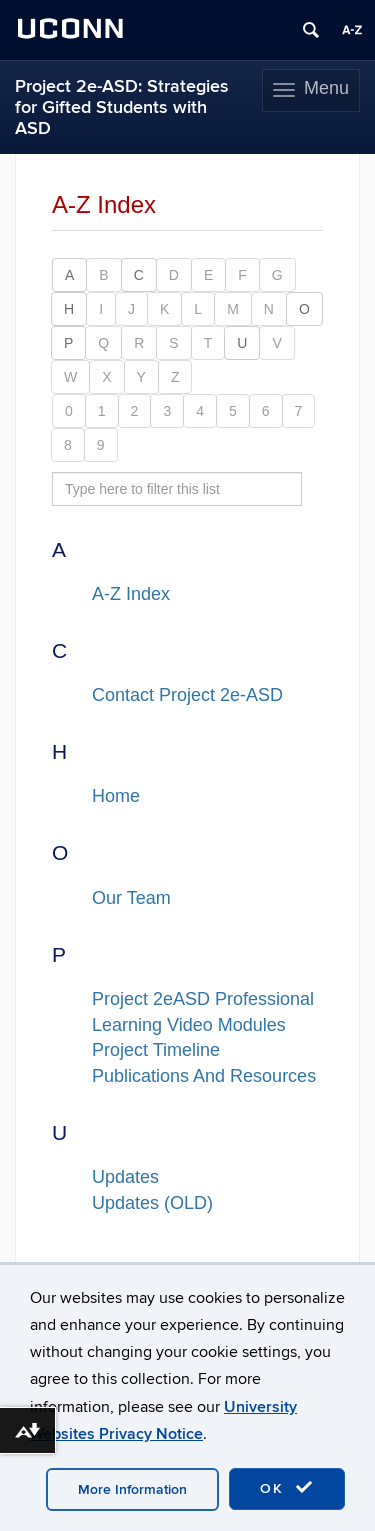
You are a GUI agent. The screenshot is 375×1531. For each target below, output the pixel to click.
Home (116, 796)
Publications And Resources (204, 1076)
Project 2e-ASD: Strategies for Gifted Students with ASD (122, 107)
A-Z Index (131, 594)
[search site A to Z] (177, 489)
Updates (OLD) (152, 1203)
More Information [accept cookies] (132, 1489)
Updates (125, 1177)
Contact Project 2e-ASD (187, 695)
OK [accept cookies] (287, 1488)
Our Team (131, 898)
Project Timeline (156, 1050)
